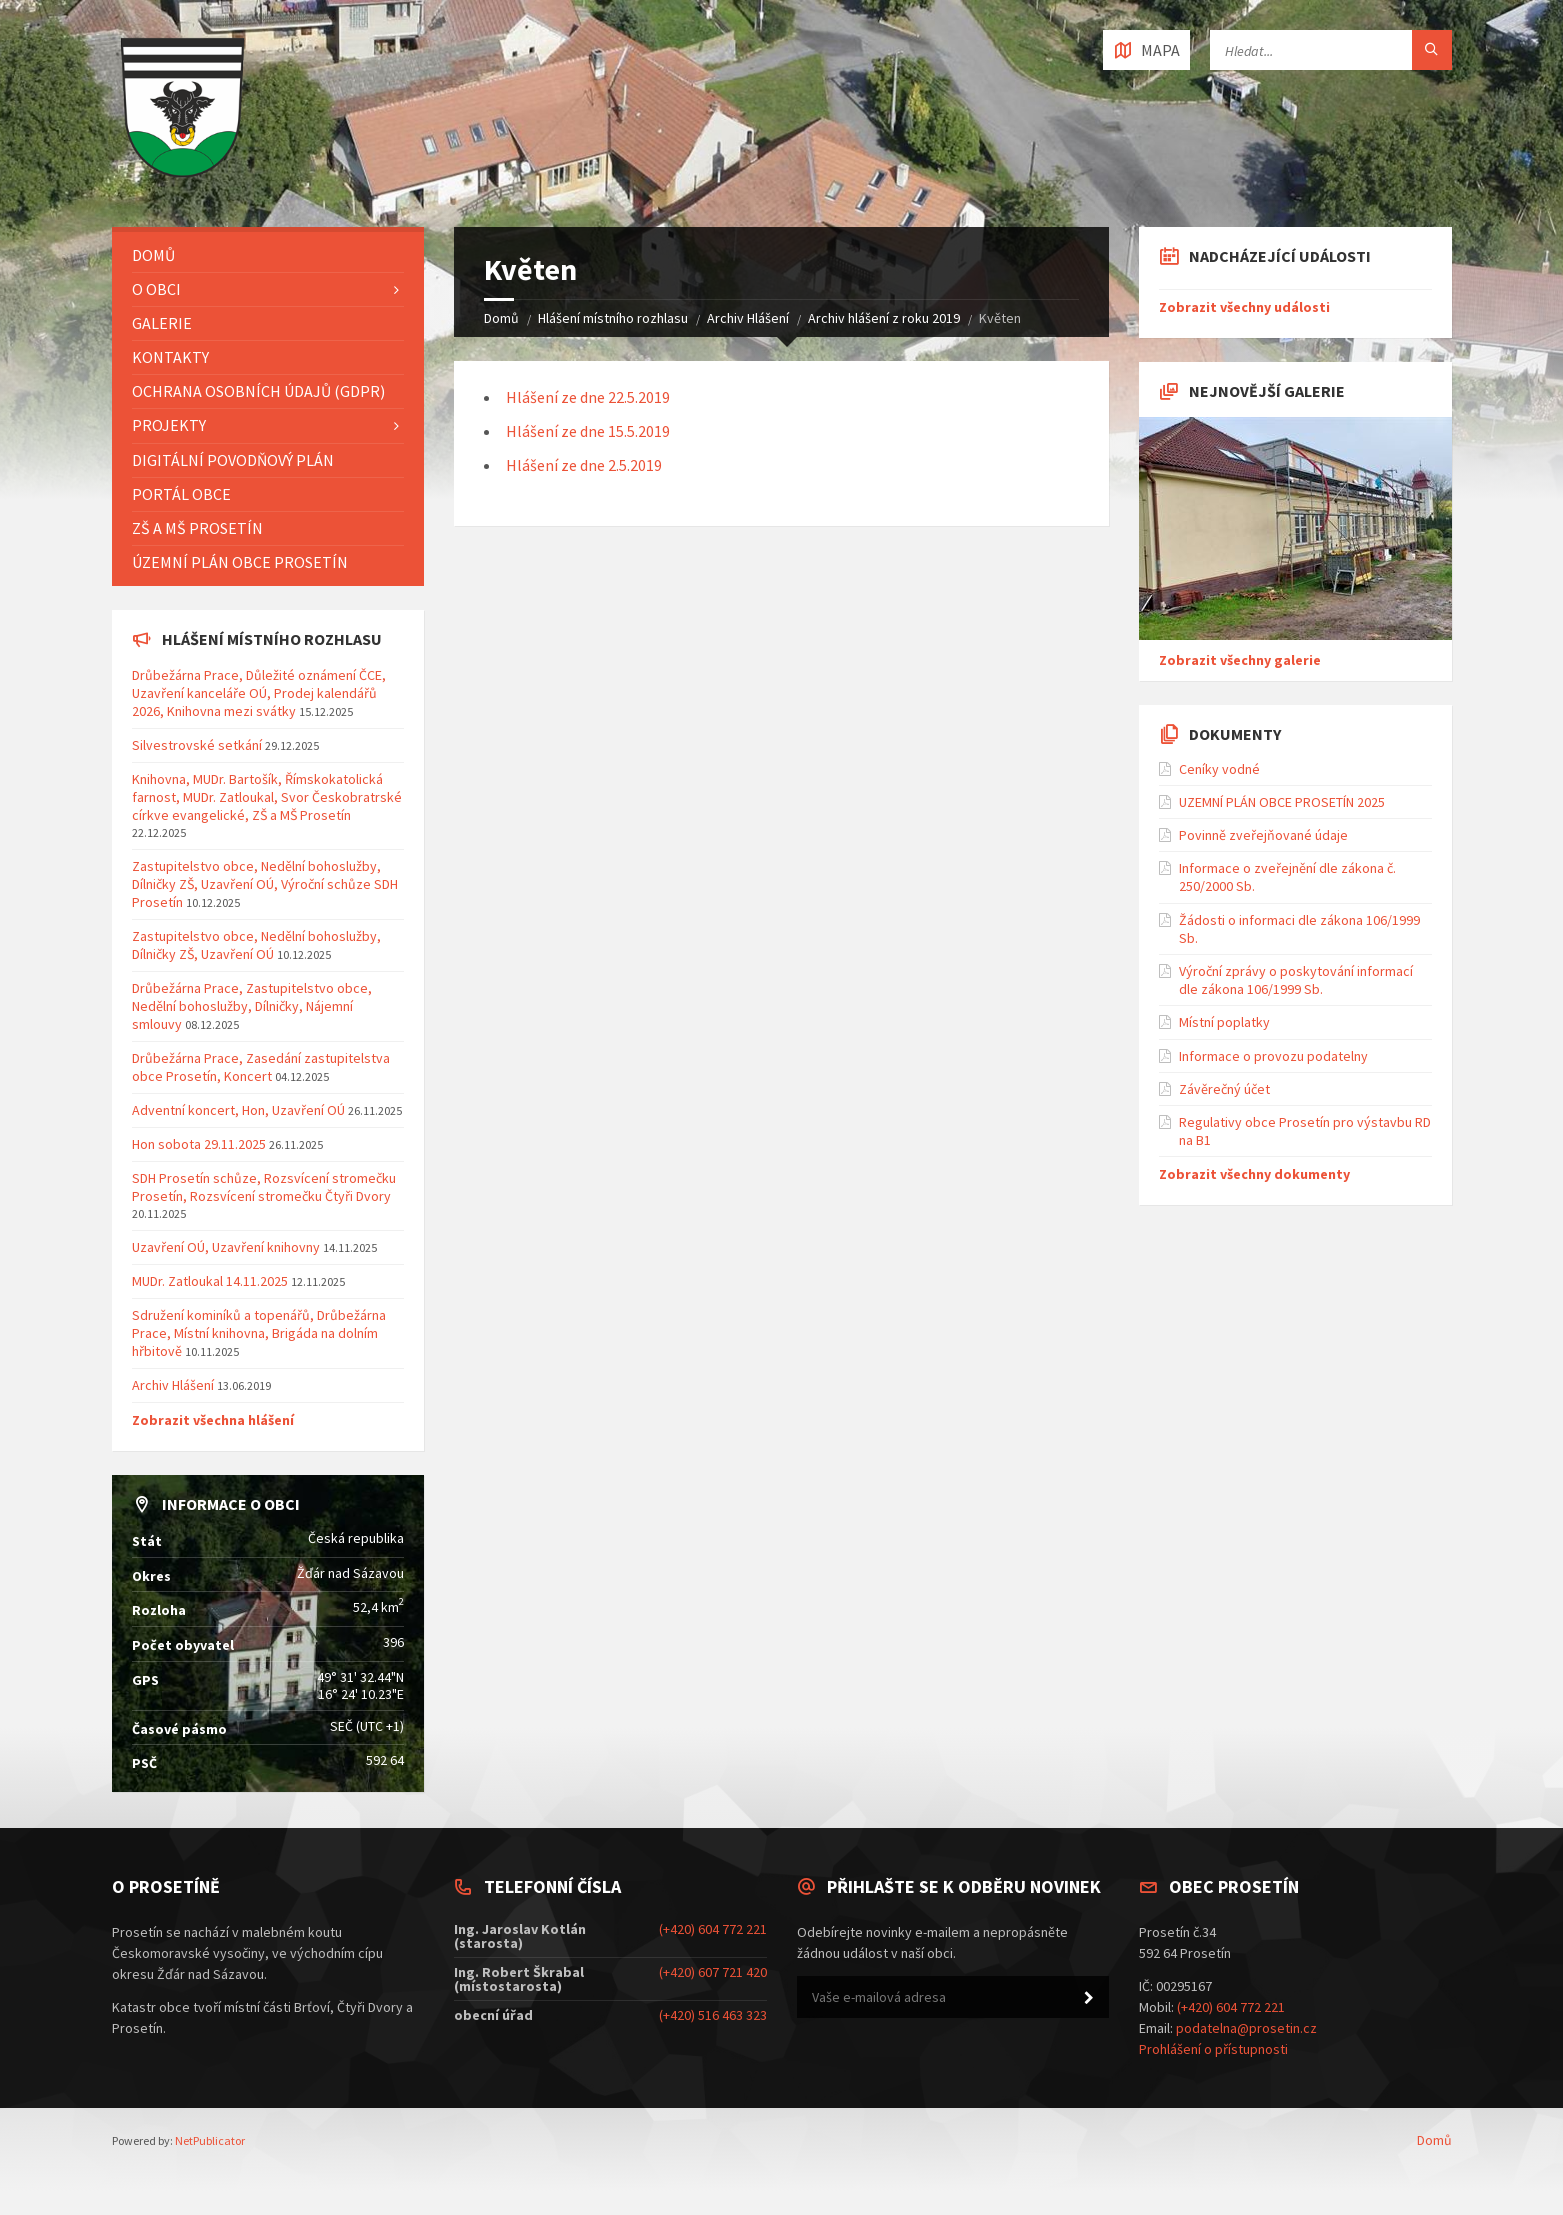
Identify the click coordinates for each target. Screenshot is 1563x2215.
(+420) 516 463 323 (713, 2015)
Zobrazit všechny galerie (1240, 660)
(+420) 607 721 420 (713, 1972)
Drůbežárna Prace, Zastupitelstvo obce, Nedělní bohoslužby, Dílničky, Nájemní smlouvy (252, 1006)
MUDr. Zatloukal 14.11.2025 (210, 1281)
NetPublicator (210, 2140)
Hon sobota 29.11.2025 (199, 1144)
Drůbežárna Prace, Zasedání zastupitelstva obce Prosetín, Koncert (261, 1067)
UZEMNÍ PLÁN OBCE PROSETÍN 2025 (1282, 802)
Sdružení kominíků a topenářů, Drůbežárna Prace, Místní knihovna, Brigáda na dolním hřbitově (259, 1333)
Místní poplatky (1224, 1022)
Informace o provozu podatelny (1273, 1056)
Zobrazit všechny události (1244, 307)
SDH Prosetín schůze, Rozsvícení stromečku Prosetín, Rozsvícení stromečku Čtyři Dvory (264, 1187)
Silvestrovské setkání (197, 745)
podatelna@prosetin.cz (1246, 2028)
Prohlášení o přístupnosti (1213, 2049)
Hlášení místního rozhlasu (613, 318)
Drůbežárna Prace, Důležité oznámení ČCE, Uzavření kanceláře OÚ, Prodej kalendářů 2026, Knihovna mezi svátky (259, 693)
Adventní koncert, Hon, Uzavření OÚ (238, 1110)
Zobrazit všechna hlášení (213, 1420)
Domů (501, 318)
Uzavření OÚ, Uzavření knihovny (226, 1247)
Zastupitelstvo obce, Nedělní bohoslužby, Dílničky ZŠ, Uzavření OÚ (256, 945)
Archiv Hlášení (748, 318)
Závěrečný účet (1224, 1089)
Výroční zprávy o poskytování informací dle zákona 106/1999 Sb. (1296, 980)
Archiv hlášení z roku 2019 (884, 318)
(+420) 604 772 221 (713, 1929)
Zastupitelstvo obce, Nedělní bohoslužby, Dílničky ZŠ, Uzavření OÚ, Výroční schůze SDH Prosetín (265, 884)
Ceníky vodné (1219, 769)
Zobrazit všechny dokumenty (1254, 1174)
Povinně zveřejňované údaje (1263, 835)
